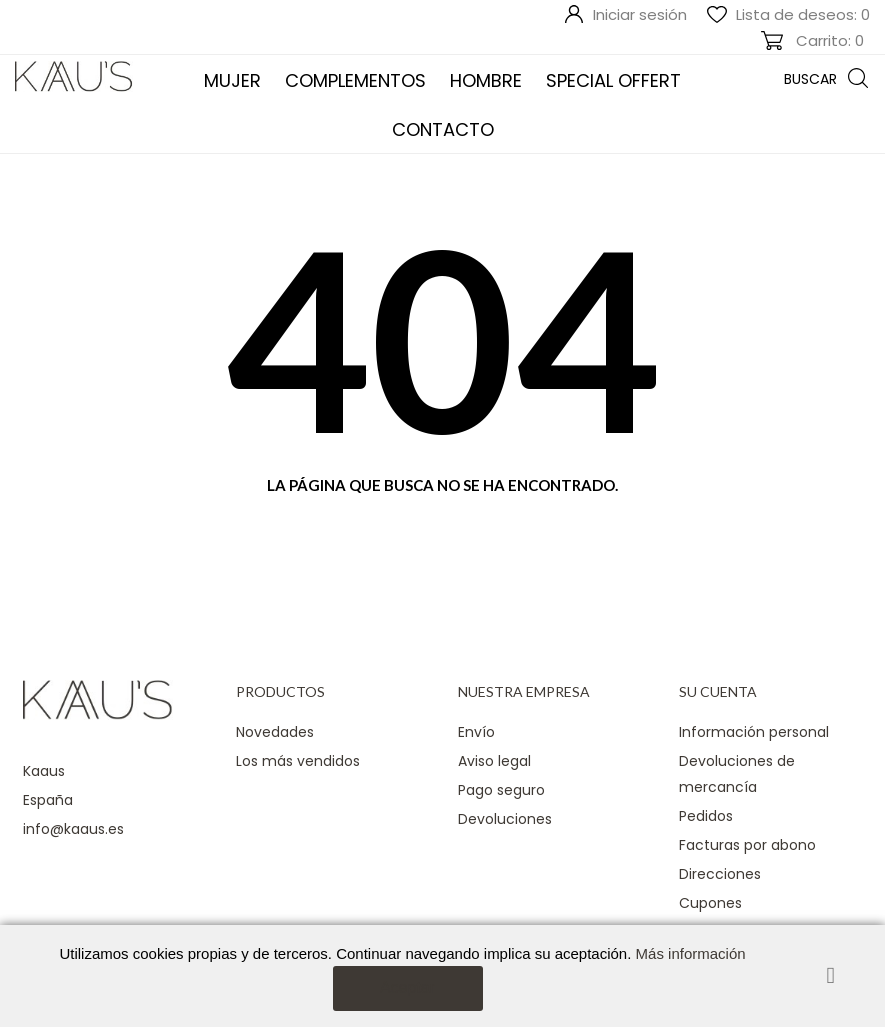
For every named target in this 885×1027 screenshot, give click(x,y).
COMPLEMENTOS (355, 80)
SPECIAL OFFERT (613, 80)
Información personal (754, 732)
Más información (691, 953)
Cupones (710, 903)
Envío (476, 732)
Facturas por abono (747, 845)
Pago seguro (501, 790)
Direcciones (720, 874)
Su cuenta (718, 691)
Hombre (486, 80)
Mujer (232, 80)
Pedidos (706, 816)
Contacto (443, 129)
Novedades (275, 732)
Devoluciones (505, 819)
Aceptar (407, 987)
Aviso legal (494, 761)
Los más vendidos (298, 761)
